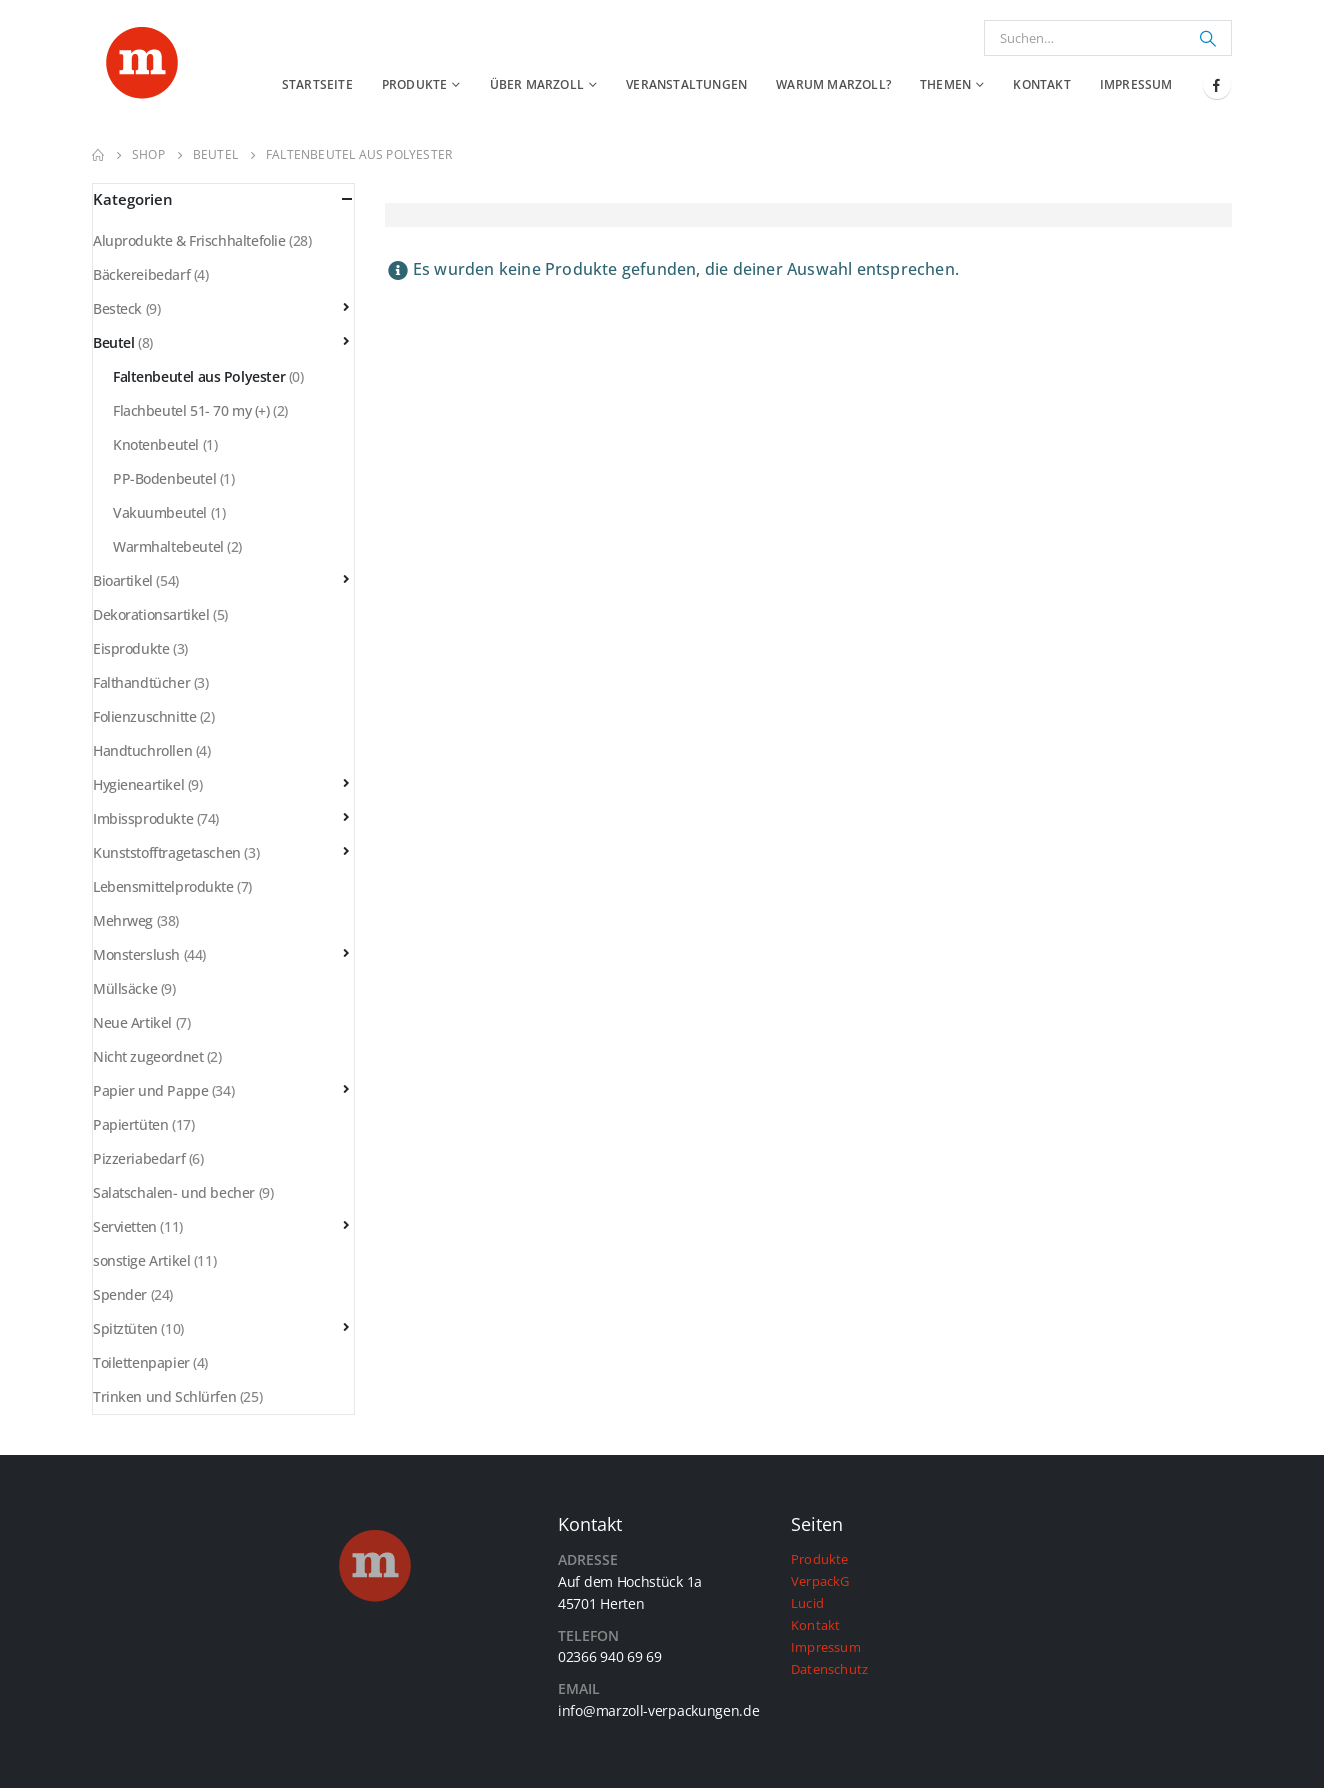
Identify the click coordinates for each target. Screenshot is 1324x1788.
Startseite (317, 84)
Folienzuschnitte (144, 716)
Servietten (125, 1226)
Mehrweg (123, 920)
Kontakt (1041, 84)
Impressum (1136, 84)
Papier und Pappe (150, 1090)
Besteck (117, 308)
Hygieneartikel (138, 784)
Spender (120, 1294)
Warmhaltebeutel (168, 546)
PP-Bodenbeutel (164, 478)
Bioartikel (123, 580)
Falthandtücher (141, 682)
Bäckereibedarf (141, 274)
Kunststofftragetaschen (167, 852)
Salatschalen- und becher (174, 1192)
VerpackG (820, 1581)
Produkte (415, 84)
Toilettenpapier (141, 1362)
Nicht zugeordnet (148, 1056)
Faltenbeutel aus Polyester (199, 376)
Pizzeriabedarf (139, 1158)
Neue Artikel (132, 1022)
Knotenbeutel (156, 444)
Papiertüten (130, 1124)
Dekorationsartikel (151, 614)
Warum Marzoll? (833, 84)
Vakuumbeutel (160, 512)
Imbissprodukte (143, 818)
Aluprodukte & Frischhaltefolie (189, 240)
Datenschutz (829, 1669)
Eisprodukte (131, 648)
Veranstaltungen (686, 84)
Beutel (113, 342)
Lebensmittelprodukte (163, 886)
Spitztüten (125, 1328)
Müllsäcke (125, 988)
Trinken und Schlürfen (164, 1396)
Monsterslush (136, 954)
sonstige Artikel (141, 1260)
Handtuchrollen (142, 750)
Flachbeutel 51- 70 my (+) (191, 410)
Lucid (807, 1603)
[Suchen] (1208, 38)
